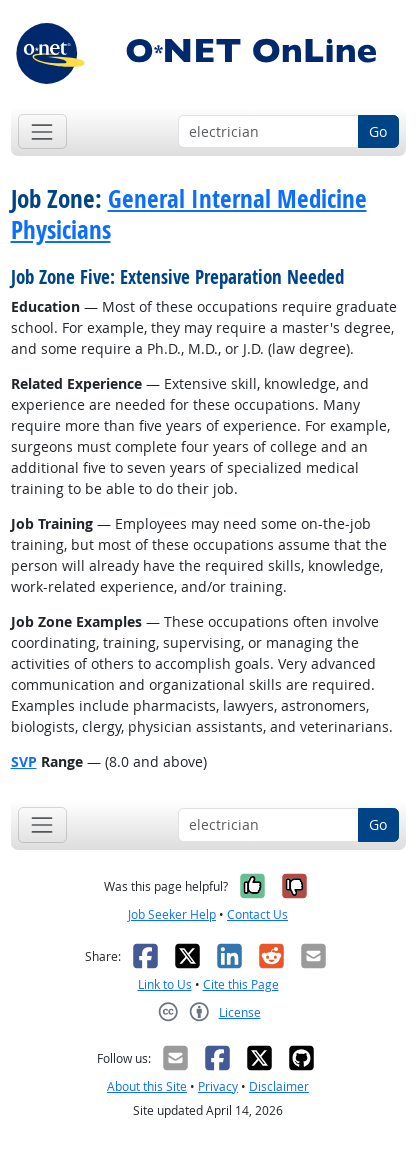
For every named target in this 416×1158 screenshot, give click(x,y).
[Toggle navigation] (42, 131)
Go (378, 131)
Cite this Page (241, 984)
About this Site (147, 1086)
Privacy (218, 1086)
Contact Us (257, 914)
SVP (24, 761)
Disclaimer (279, 1086)
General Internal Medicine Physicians (189, 214)
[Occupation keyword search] (268, 132)
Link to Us (165, 984)
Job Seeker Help (172, 914)
